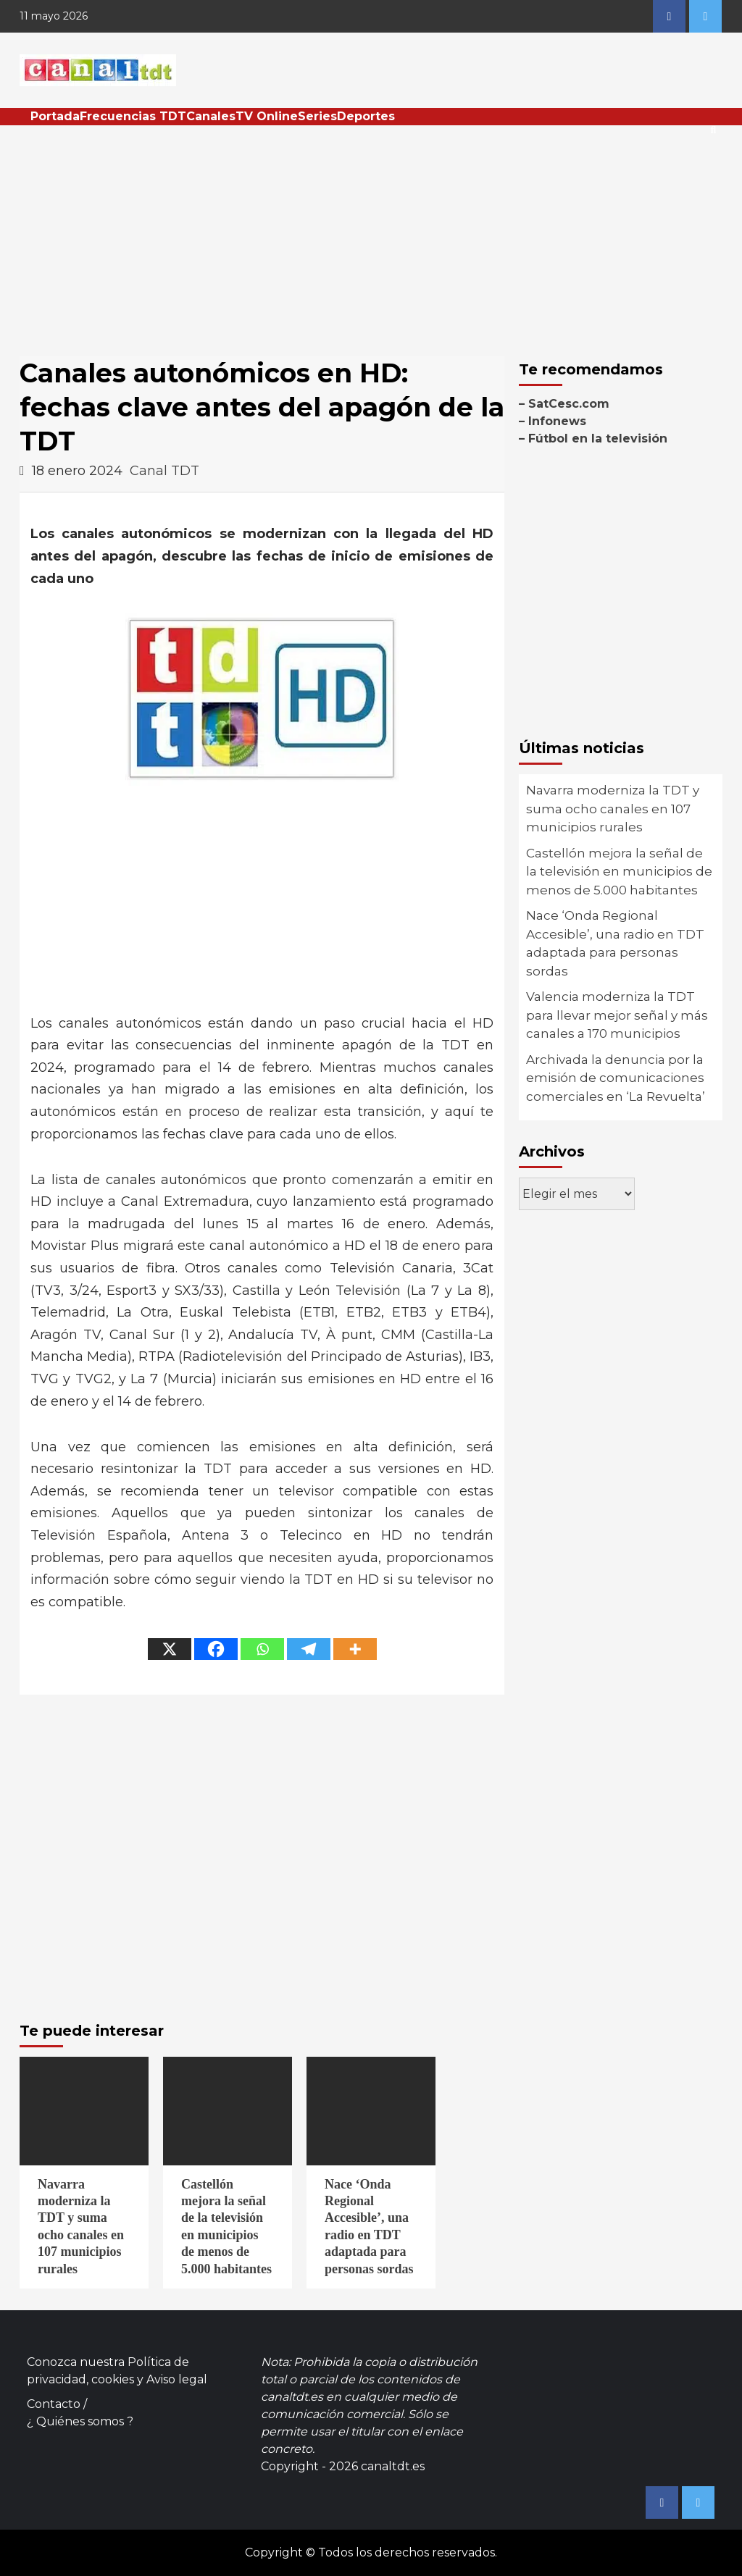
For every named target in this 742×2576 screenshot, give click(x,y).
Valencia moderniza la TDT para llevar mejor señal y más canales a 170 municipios (617, 1015)
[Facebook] (216, 1649)
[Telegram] (308, 1649)
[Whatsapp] (262, 1649)
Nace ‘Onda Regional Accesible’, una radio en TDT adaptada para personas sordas (615, 943)
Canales (210, 116)
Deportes (366, 116)
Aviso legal (176, 2379)
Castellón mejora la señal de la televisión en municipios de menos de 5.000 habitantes (619, 871)
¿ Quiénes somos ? (80, 2421)
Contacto (53, 2404)
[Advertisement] (371, 234)
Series (317, 116)
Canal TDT (164, 471)
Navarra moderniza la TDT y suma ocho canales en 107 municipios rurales (612, 808)
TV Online (266, 116)
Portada (55, 116)
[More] (355, 1649)
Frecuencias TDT (133, 116)
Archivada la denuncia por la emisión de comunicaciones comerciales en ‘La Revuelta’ (615, 1078)
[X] (169, 1649)
